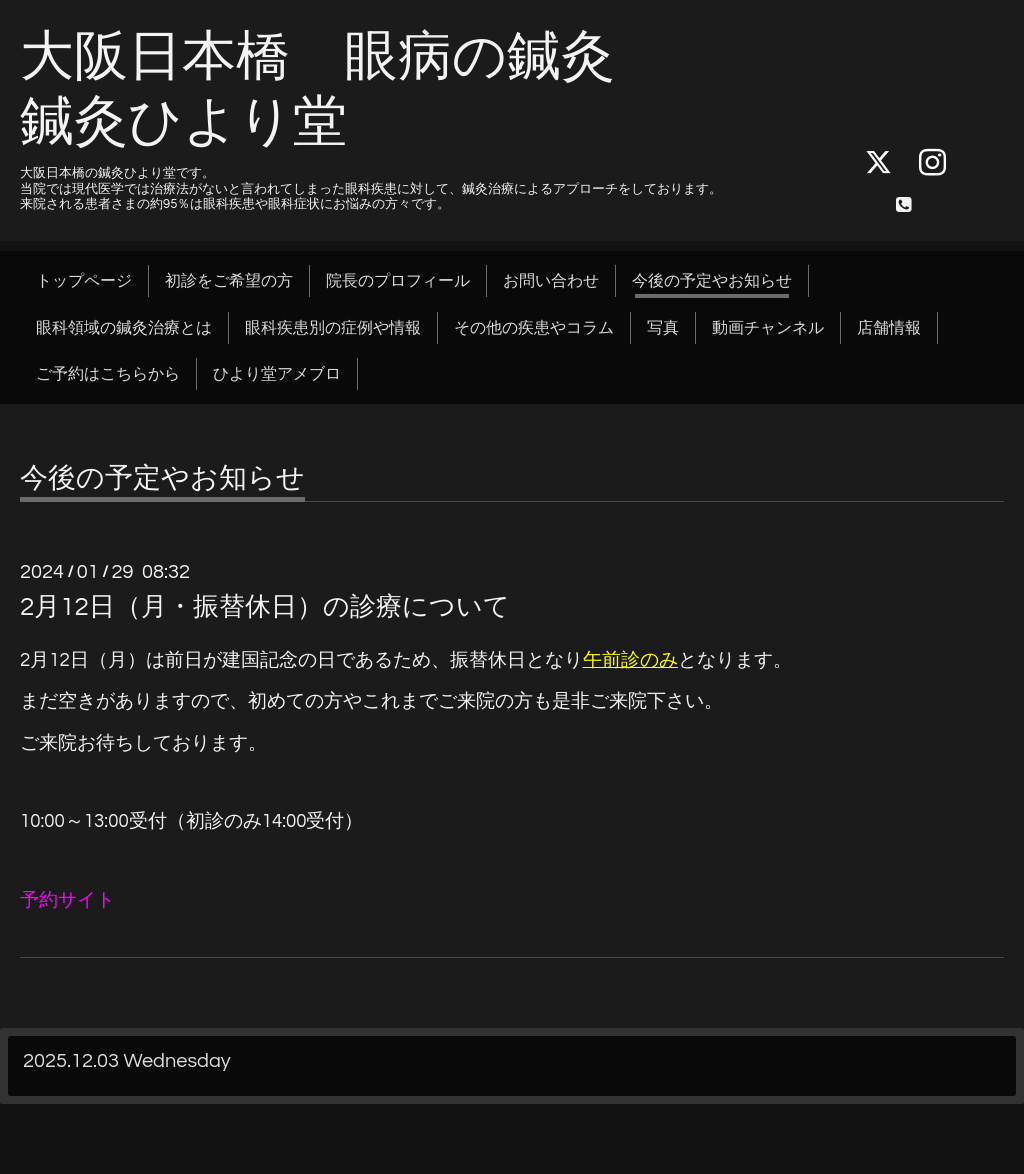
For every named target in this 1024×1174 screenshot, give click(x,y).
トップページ (84, 281)
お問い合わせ (551, 281)
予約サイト (67, 900)
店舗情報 (889, 328)
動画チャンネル (768, 328)
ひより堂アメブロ (277, 374)
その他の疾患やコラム (534, 328)
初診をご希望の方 (229, 281)
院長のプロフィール (398, 281)
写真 (663, 328)
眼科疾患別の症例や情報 (333, 328)
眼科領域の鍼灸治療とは (124, 328)
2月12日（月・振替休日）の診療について (265, 607)
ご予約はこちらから (108, 374)
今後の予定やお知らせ (712, 281)
